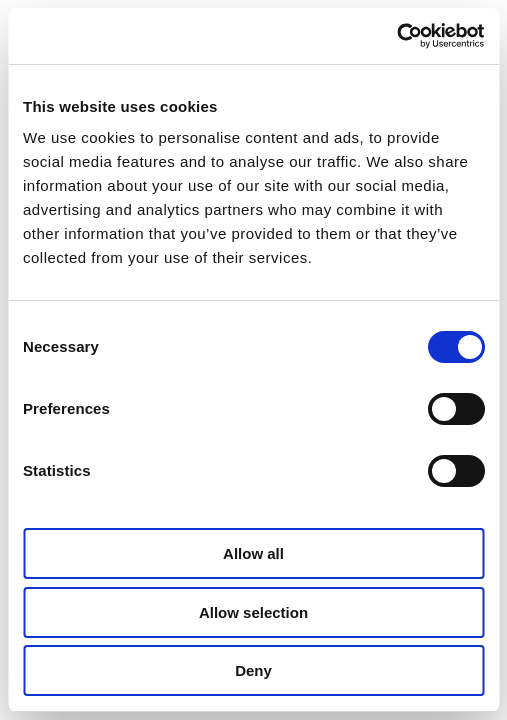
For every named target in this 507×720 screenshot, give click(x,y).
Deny (253, 670)
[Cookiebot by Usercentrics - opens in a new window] (396, 36)
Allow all (253, 553)
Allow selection (253, 612)
